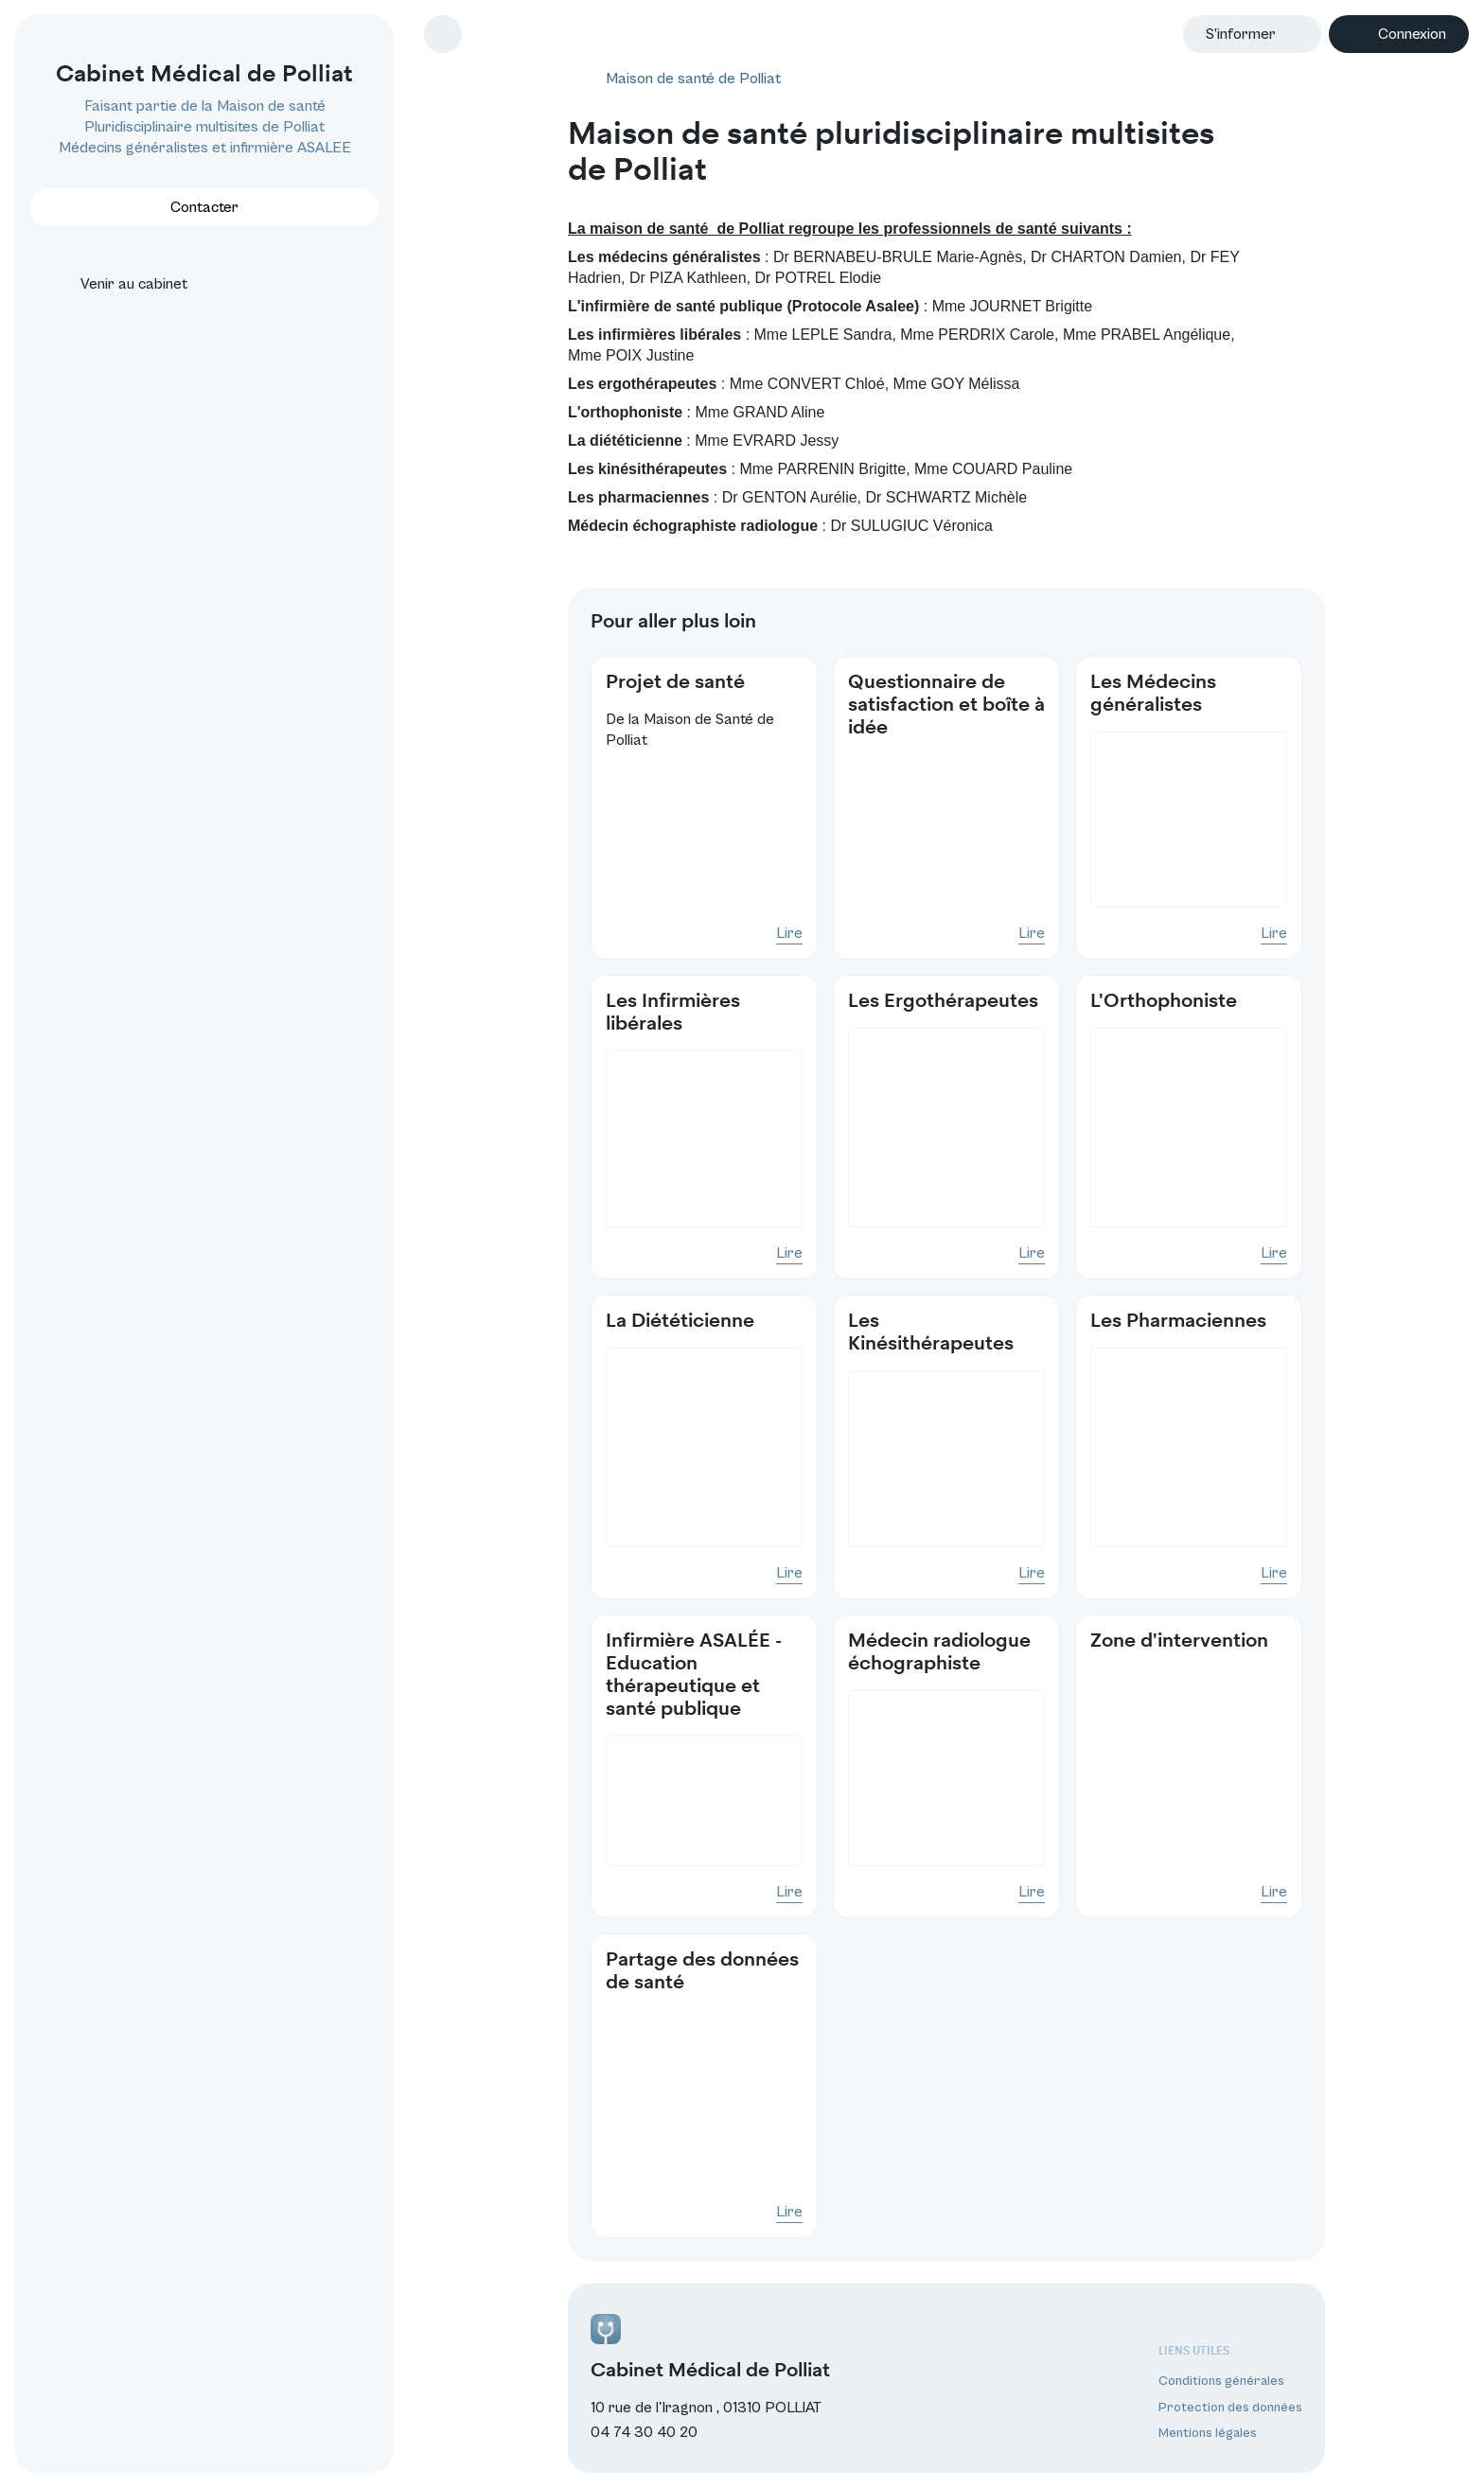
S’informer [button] (1241, 34)
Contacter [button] (204, 207)
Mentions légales (1207, 2433)
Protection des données (1230, 2407)
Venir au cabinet (116, 284)
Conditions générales (1221, 2381)
